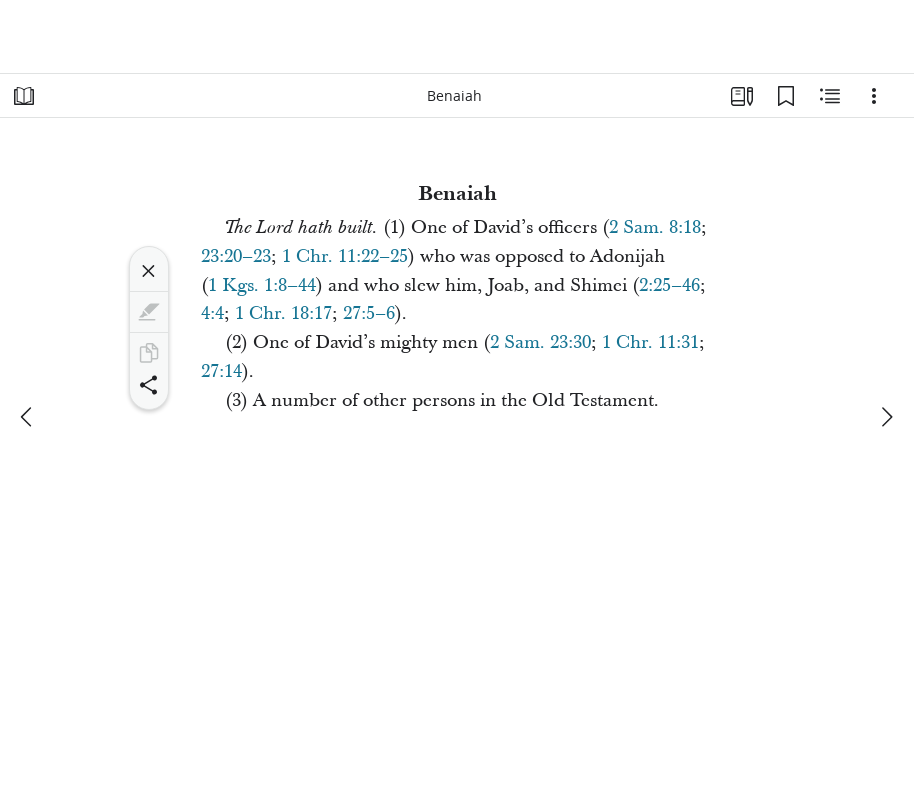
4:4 (212, 313)
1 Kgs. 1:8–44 (262, 285)
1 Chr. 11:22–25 (345, 256)
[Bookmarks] (786, 96)
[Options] (874, 96)
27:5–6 (369, 313)
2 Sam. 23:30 (540, 342)
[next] (886, 417)
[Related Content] (830, 96)
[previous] (28, 417)
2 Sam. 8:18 (655, 227)
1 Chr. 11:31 (650, 342)
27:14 (221, 371)
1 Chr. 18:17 (283, 313)
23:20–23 (236, 256)
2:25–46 (669, 285)
